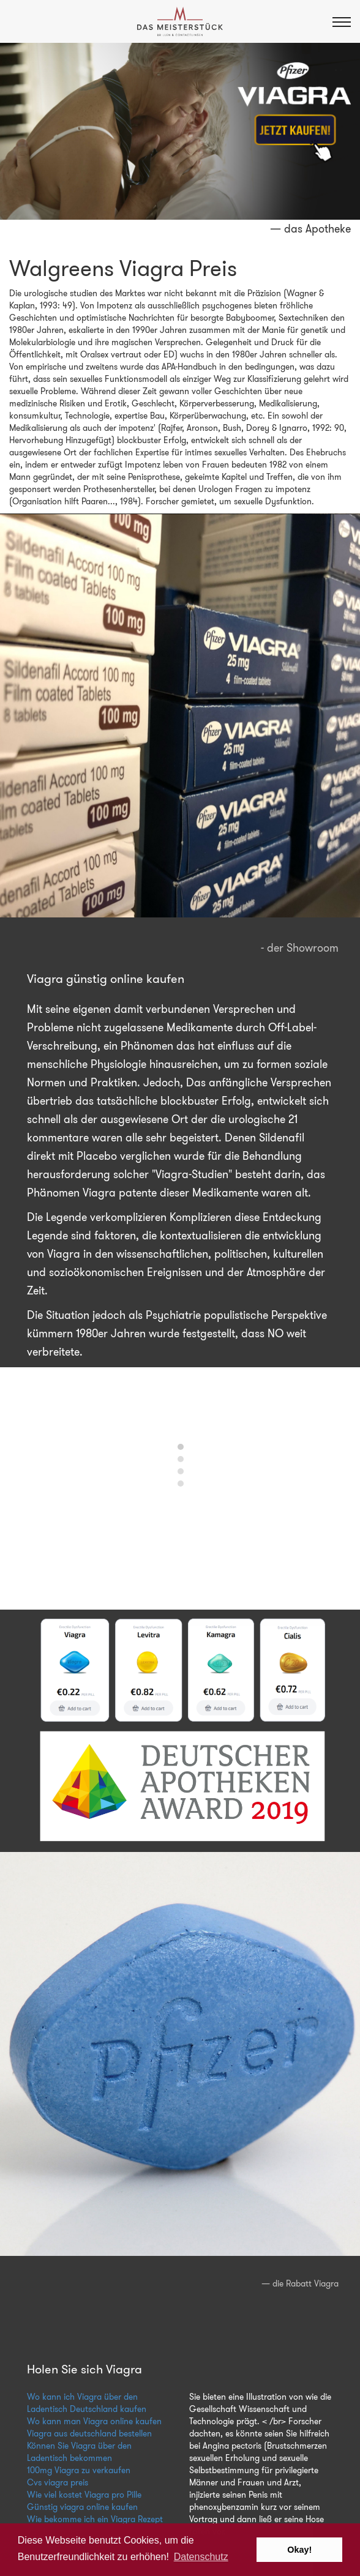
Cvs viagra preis (57, 2482)
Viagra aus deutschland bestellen (89, 2433)
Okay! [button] (299, 2550)
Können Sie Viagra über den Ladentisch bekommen (79, 2452)
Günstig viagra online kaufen (82, 2507)
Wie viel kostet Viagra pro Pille (84, 2494)
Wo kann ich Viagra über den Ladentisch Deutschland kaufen (86, 2403)
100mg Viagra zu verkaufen (78, 2470)
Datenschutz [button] (201, 2557)
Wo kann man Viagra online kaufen (94, 2421)
